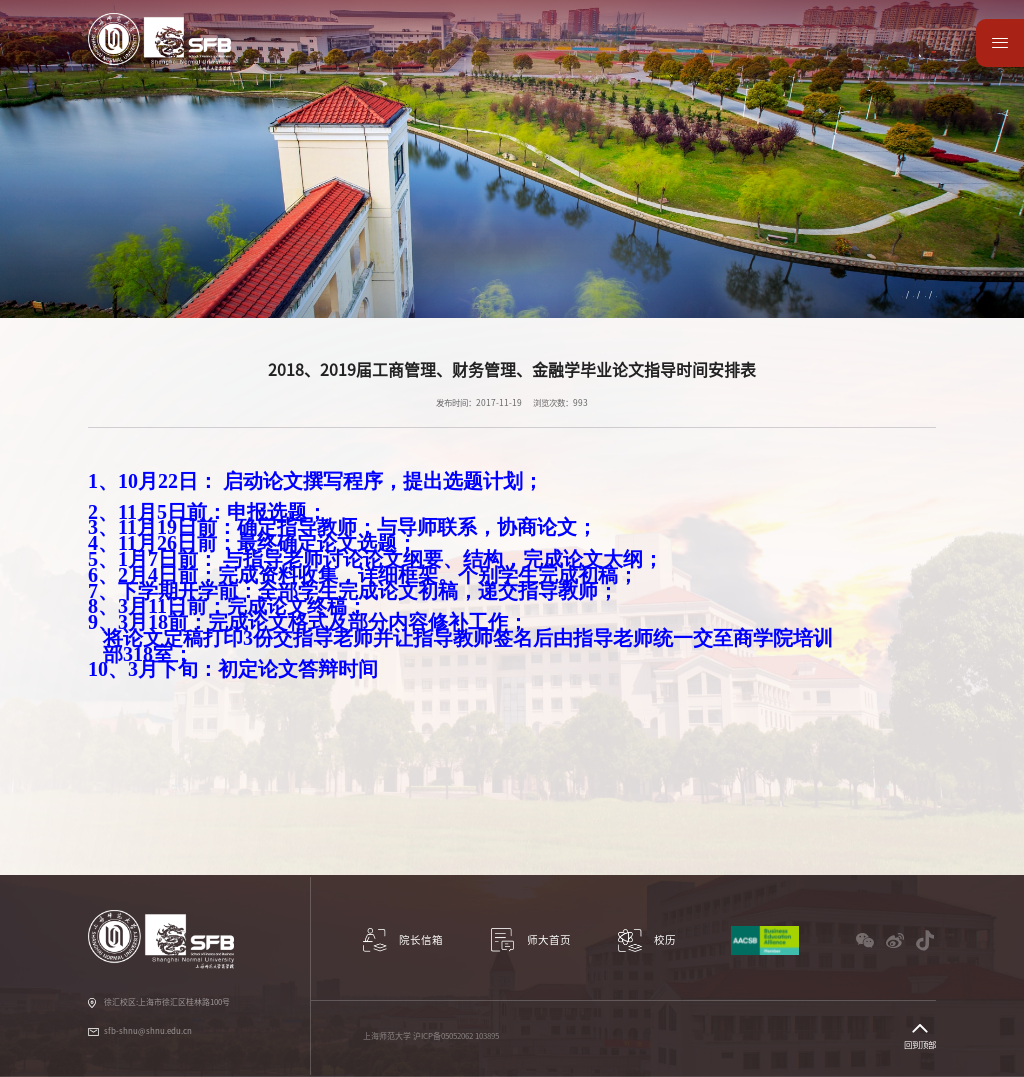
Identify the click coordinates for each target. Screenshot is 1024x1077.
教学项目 (439, 60)
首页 (798, 294)
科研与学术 (365, 60)
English (913, 32)
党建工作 (643, 60)
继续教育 (877, 294)
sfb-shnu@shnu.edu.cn (148, 1031)
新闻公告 (920, 294)
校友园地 (778, 60)
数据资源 (846, 60)
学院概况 (292, 60)
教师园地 (710, 60)
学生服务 (575, 60)
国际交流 (507, 60)
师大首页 (914, 60)
